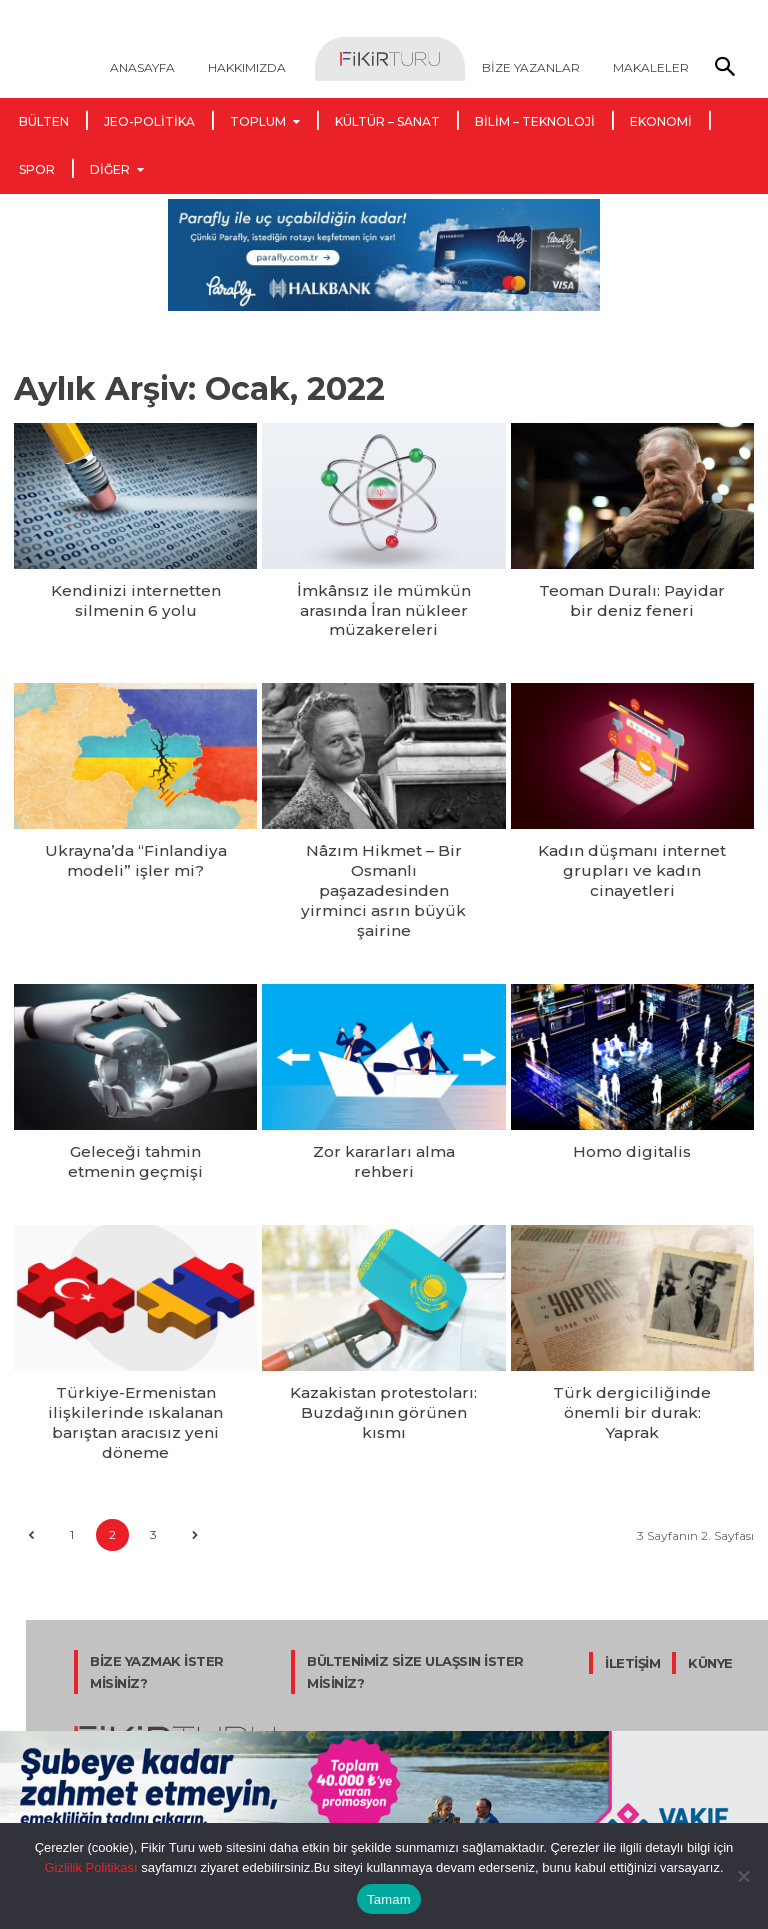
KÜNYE (710, 1587)
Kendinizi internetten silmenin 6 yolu (136, 597)
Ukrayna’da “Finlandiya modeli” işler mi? (135, 848)
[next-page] (194, 1458)
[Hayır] (743, 1876)
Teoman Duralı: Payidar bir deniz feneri (632, 597)
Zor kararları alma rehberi (383, 1092)
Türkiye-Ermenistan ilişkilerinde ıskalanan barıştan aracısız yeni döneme (136, 1352)
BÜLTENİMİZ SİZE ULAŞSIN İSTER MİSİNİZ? (415, 1596)
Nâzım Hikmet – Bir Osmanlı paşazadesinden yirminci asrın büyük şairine (384, 857)
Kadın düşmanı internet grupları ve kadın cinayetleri (632, 848)
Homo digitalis (632, 1092)
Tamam (389, 1899)
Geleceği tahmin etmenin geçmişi (136, 1100)
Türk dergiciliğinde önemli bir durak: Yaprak (632, 1335)
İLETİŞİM (632, 1587)
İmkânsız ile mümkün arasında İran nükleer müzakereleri (384, 606)
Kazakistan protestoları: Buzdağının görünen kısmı (383, 1335)
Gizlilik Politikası (90, 1867)
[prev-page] (30, 1458)
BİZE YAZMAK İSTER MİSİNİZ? (157, 1596)
